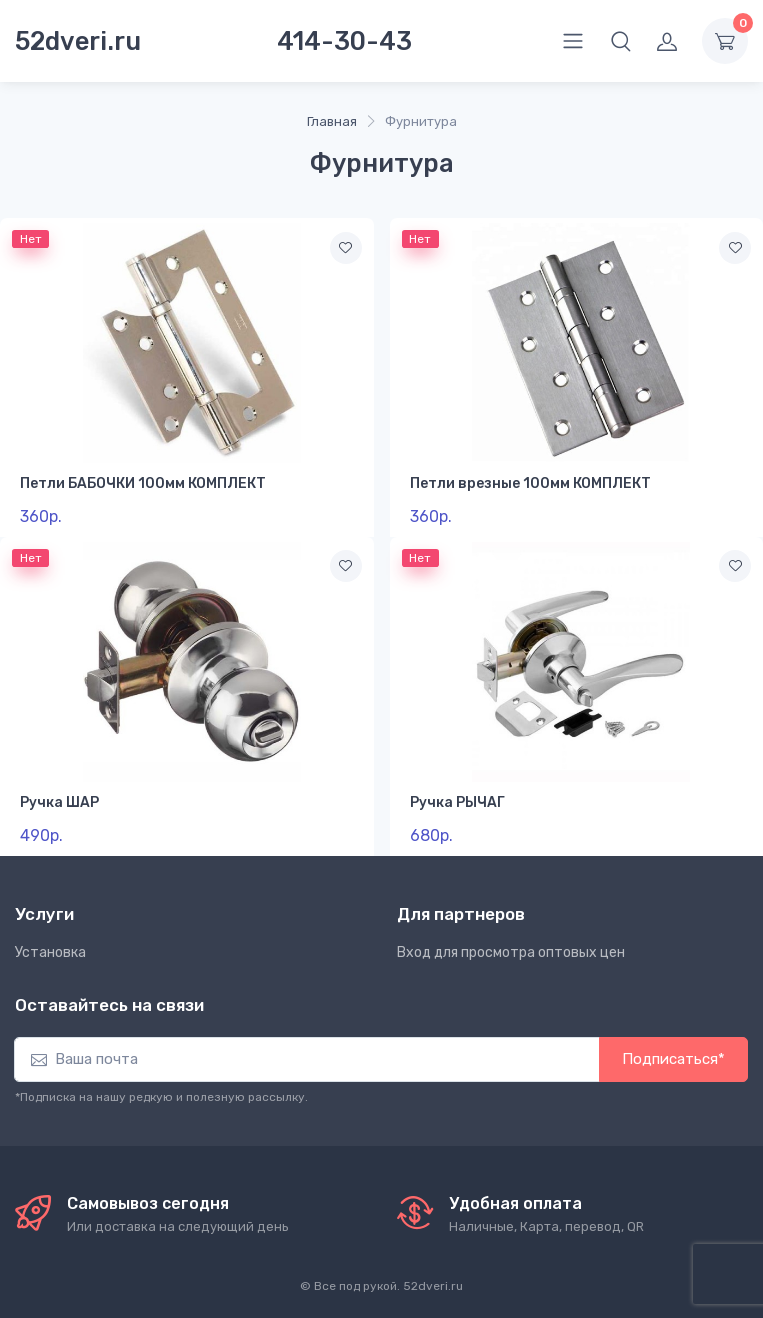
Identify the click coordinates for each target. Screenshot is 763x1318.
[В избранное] (346, 248)
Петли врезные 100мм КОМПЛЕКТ (530, 483)
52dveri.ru (78, 41)
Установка (50, 952)
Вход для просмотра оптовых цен (511, 952)
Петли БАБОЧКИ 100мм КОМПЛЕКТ (143, 483)
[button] (621, 41)
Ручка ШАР (59, 802)
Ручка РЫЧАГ (457, 802)
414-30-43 (344, 41)
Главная (332, 121)
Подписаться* (673, 1059)
